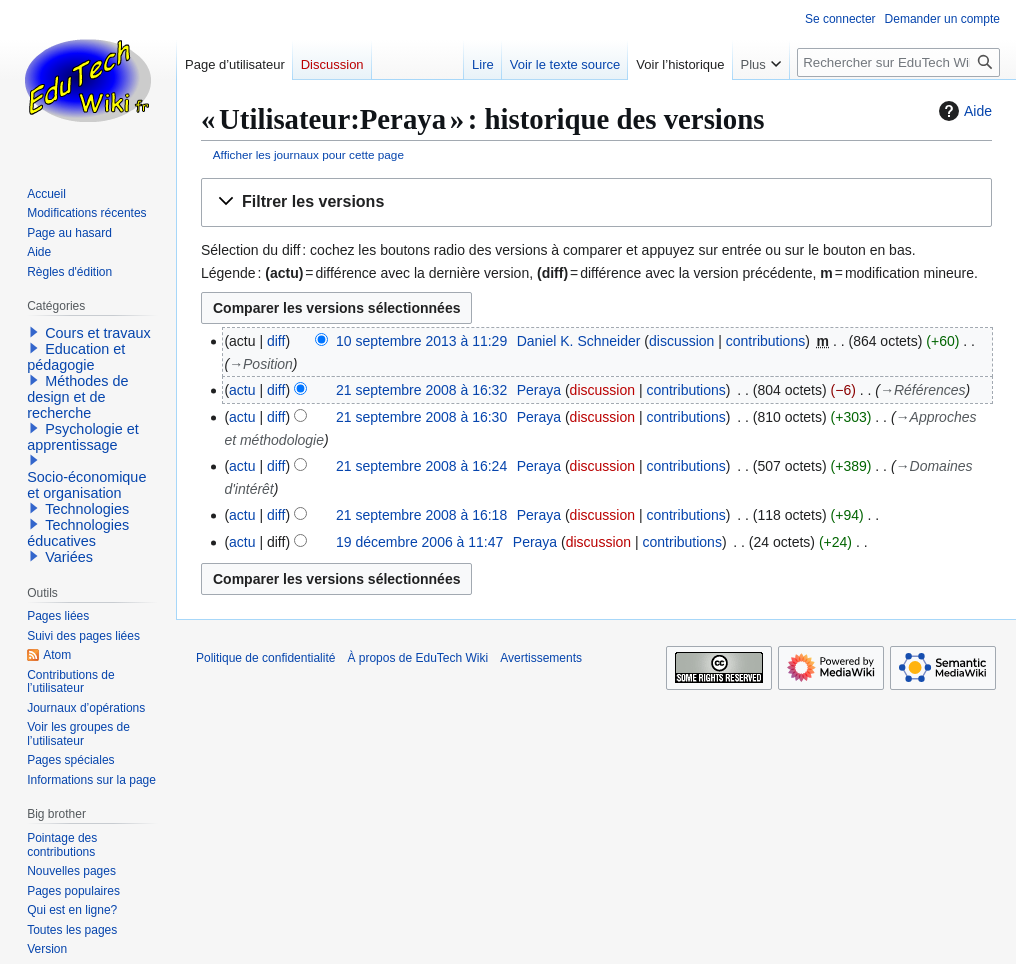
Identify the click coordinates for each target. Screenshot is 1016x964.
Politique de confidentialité (265, 658)
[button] (596, 202)
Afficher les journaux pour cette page (308, 154)
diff (276, 341)
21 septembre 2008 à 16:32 (421, 390)
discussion (681, 341)
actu (242, 390)
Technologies (87, 509)
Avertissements (541, 658)
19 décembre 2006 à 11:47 (419, 542)
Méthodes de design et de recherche (77, 397)
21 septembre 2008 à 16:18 (421, 515)
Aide (963, 111)
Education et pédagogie (76, 357)
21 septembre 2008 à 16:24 (421, 466)
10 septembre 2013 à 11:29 (421, 341)
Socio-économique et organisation (86, 485)
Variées (69, 557)
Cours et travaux (98, 333)
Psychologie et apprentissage (83, 437)
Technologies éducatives (78, 533)
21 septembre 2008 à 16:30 (421, 417)
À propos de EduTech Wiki (417, 658)
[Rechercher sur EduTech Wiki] (898, 62)
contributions (765, 341)
